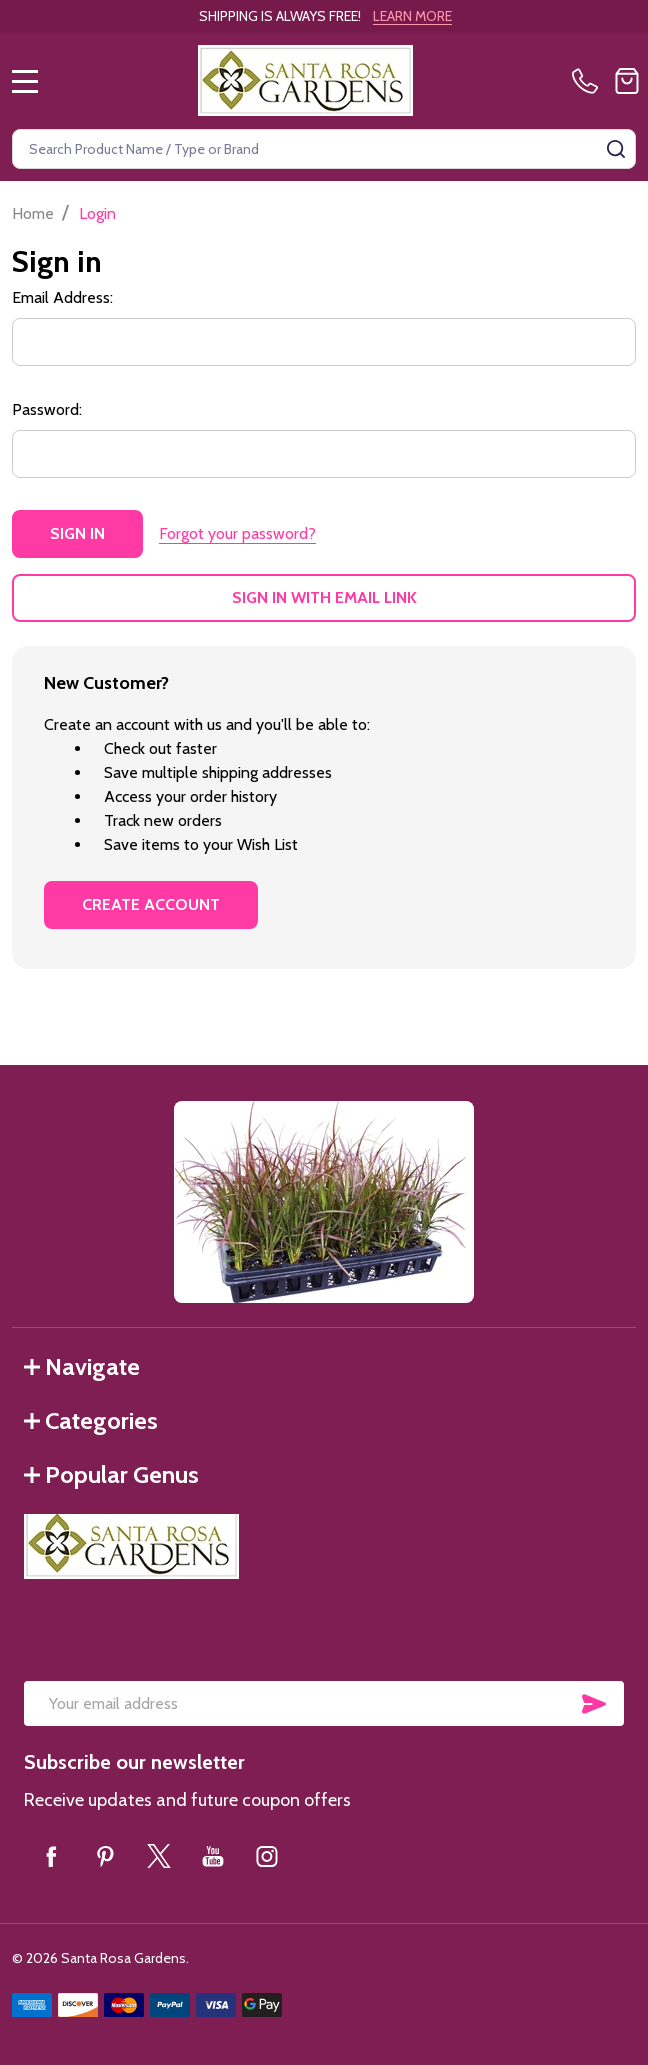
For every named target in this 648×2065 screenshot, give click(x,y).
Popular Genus (111, 1474)
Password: (47, 409)
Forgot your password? (237, 533)
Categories (91, 1420)
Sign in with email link (324, 597)
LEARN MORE (412, 16)
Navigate (82, 1366)
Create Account (151, 904)
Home (33, 213)
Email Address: (62, 297)
